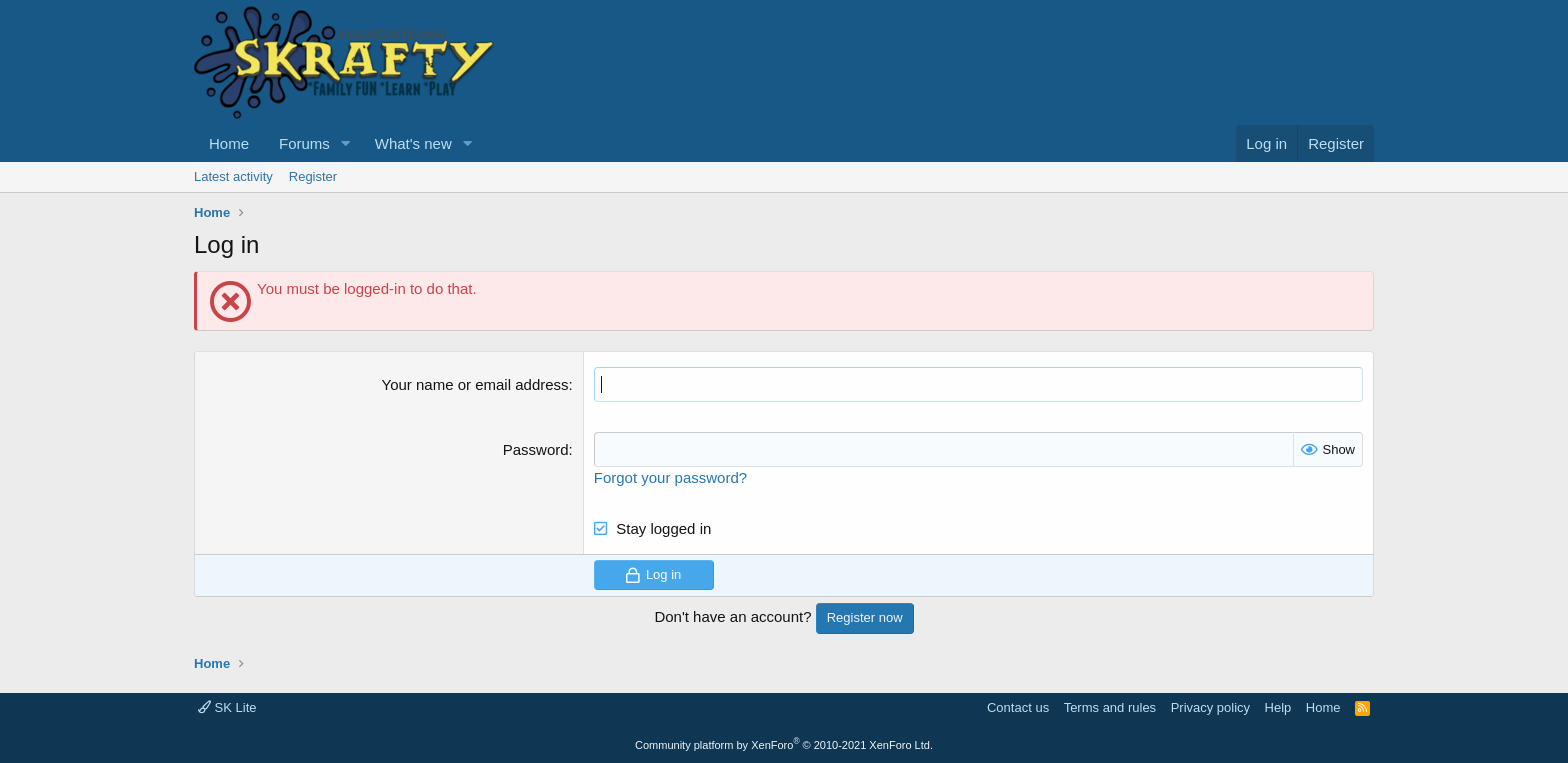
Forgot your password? (670, 477)
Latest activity (233, 176)
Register (313, 176)
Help (1278, 707)
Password (536, 449)
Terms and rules (1110, 707)
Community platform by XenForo (784, 745)
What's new (413, 143)
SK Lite (227, 707)
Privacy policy (1210, 707)
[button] (346, 143)
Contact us (1018, 707)
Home (229, 143)
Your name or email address (475, 384)
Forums (304, 143)
